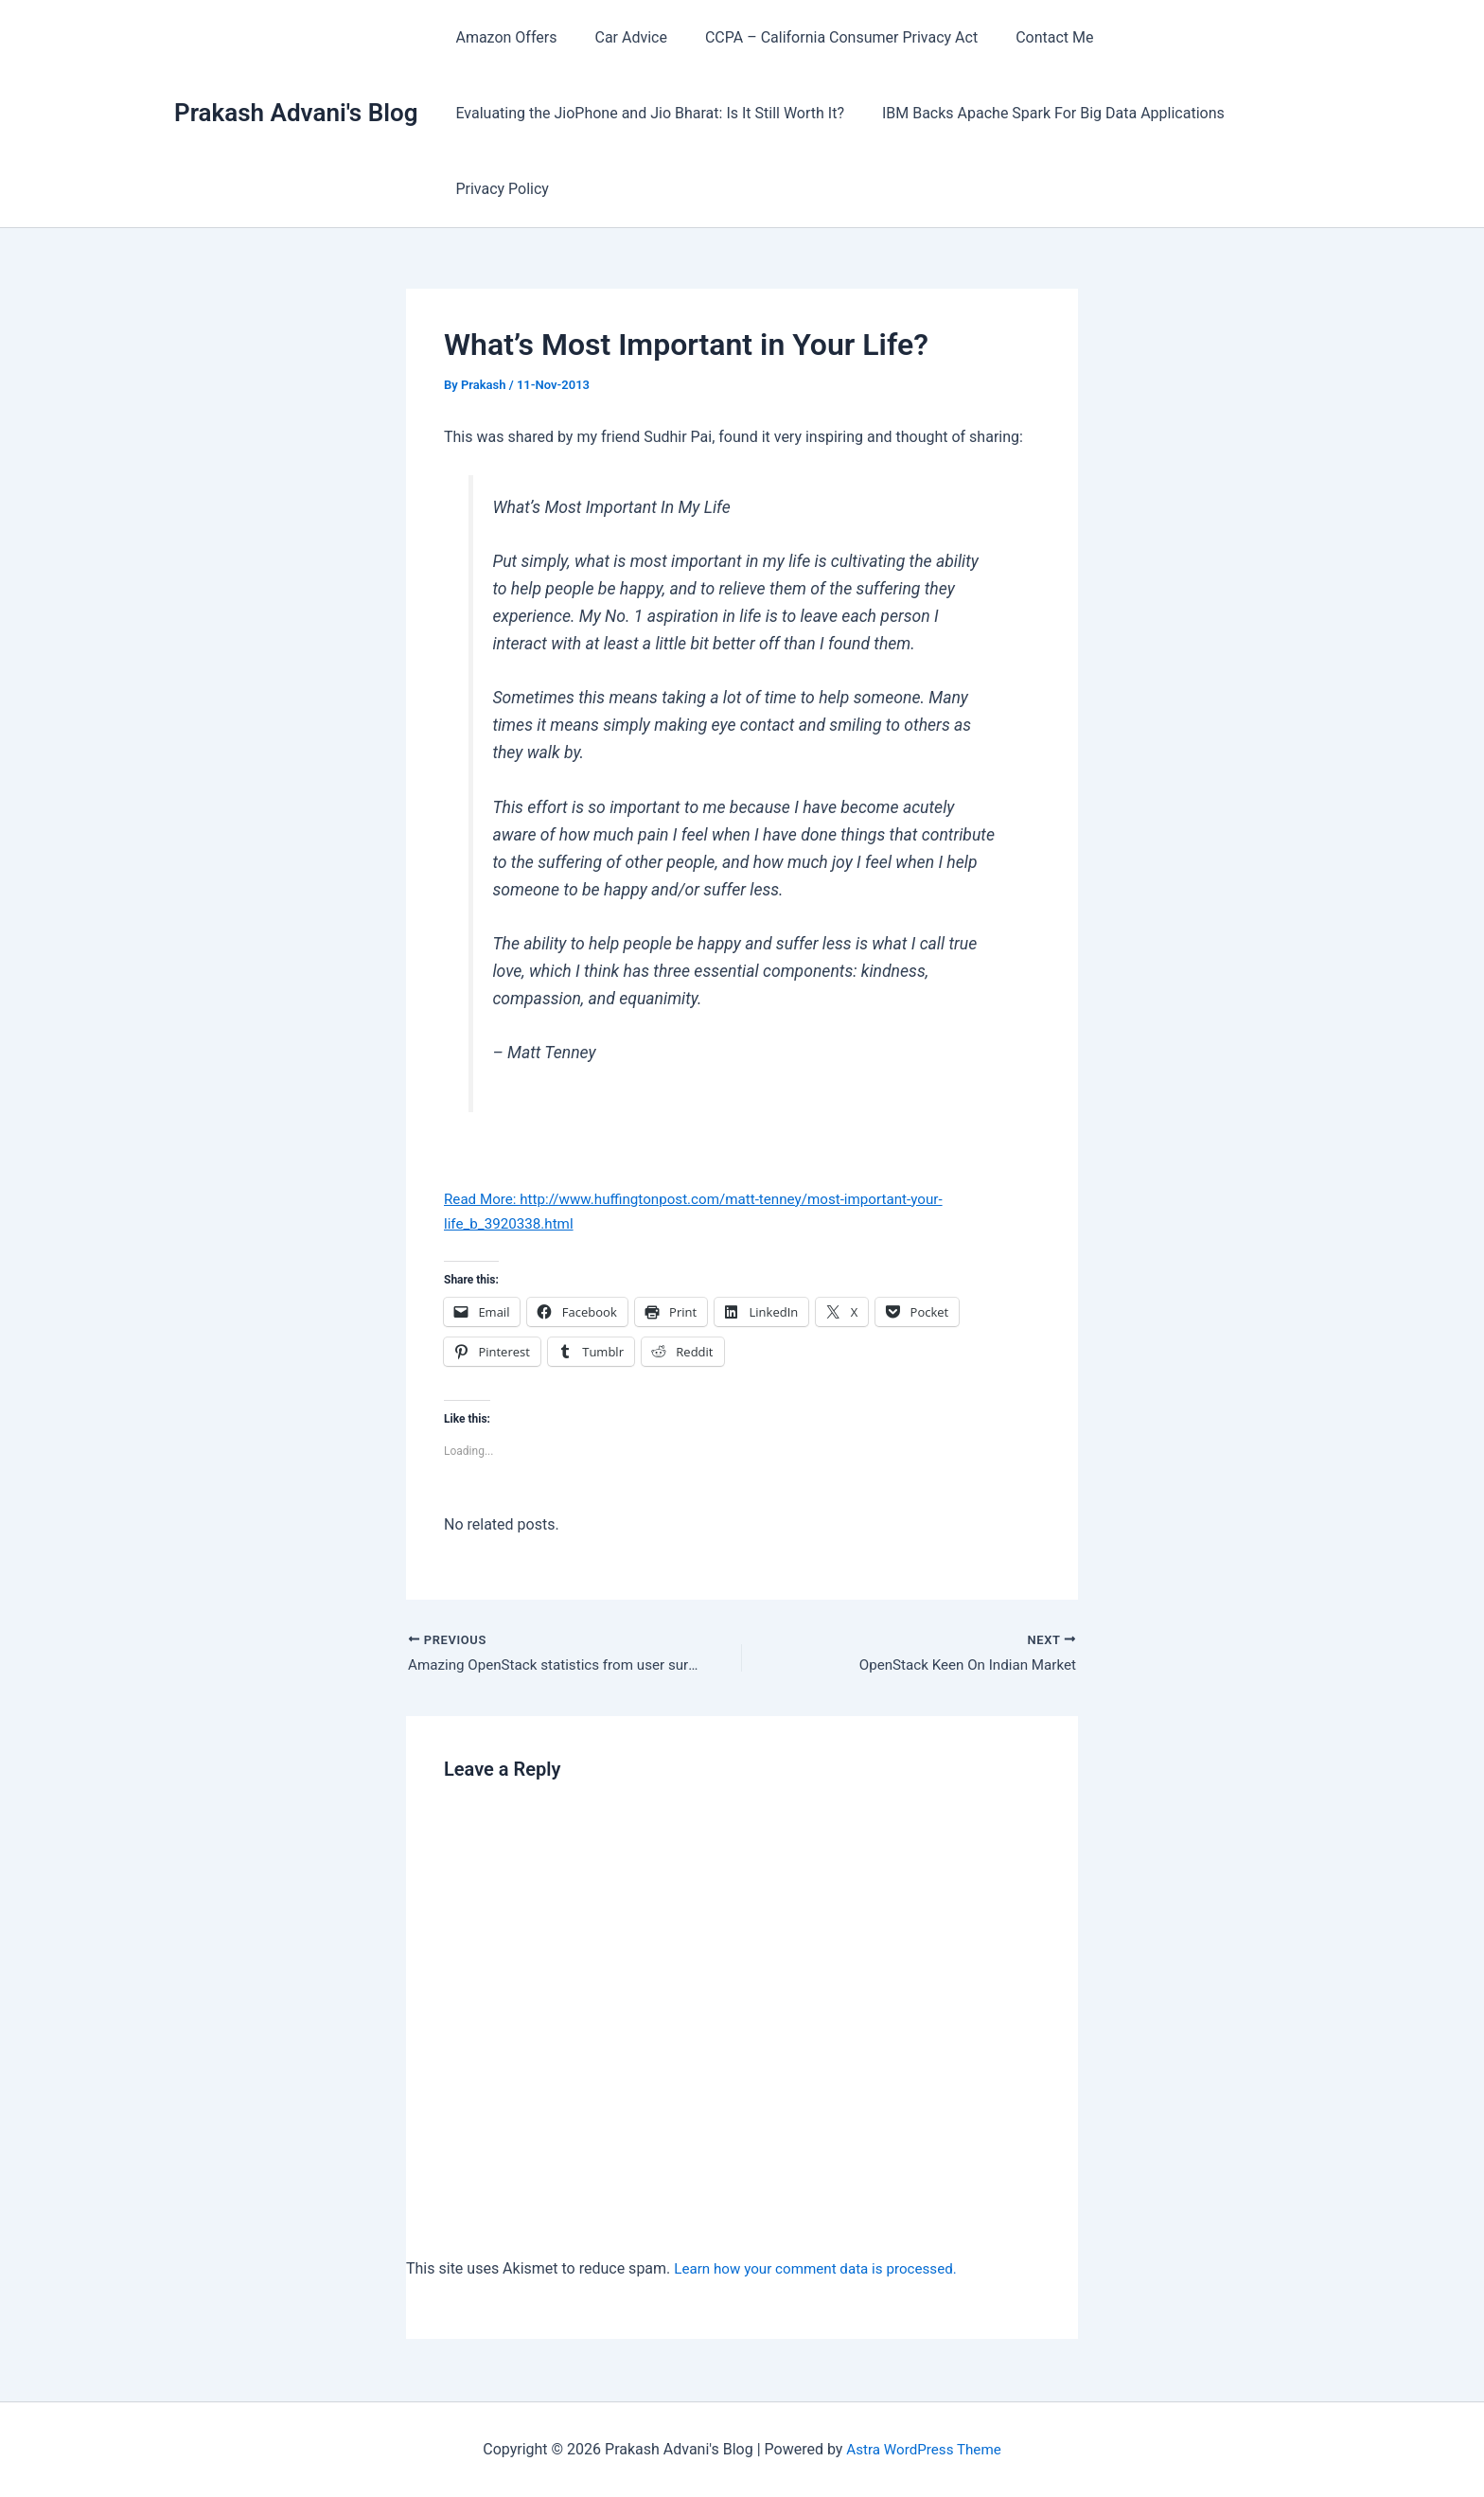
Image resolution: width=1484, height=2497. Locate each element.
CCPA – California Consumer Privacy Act (822, 37)
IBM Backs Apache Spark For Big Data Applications (1042, 113)
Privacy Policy (498, 189)
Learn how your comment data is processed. (823, 2270)
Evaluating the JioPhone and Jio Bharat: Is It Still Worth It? (645, 113)
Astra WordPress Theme (923, 2449)
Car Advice (619, 37)
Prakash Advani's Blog (295, 112)
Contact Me (1028, 37)
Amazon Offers (502, 37)
